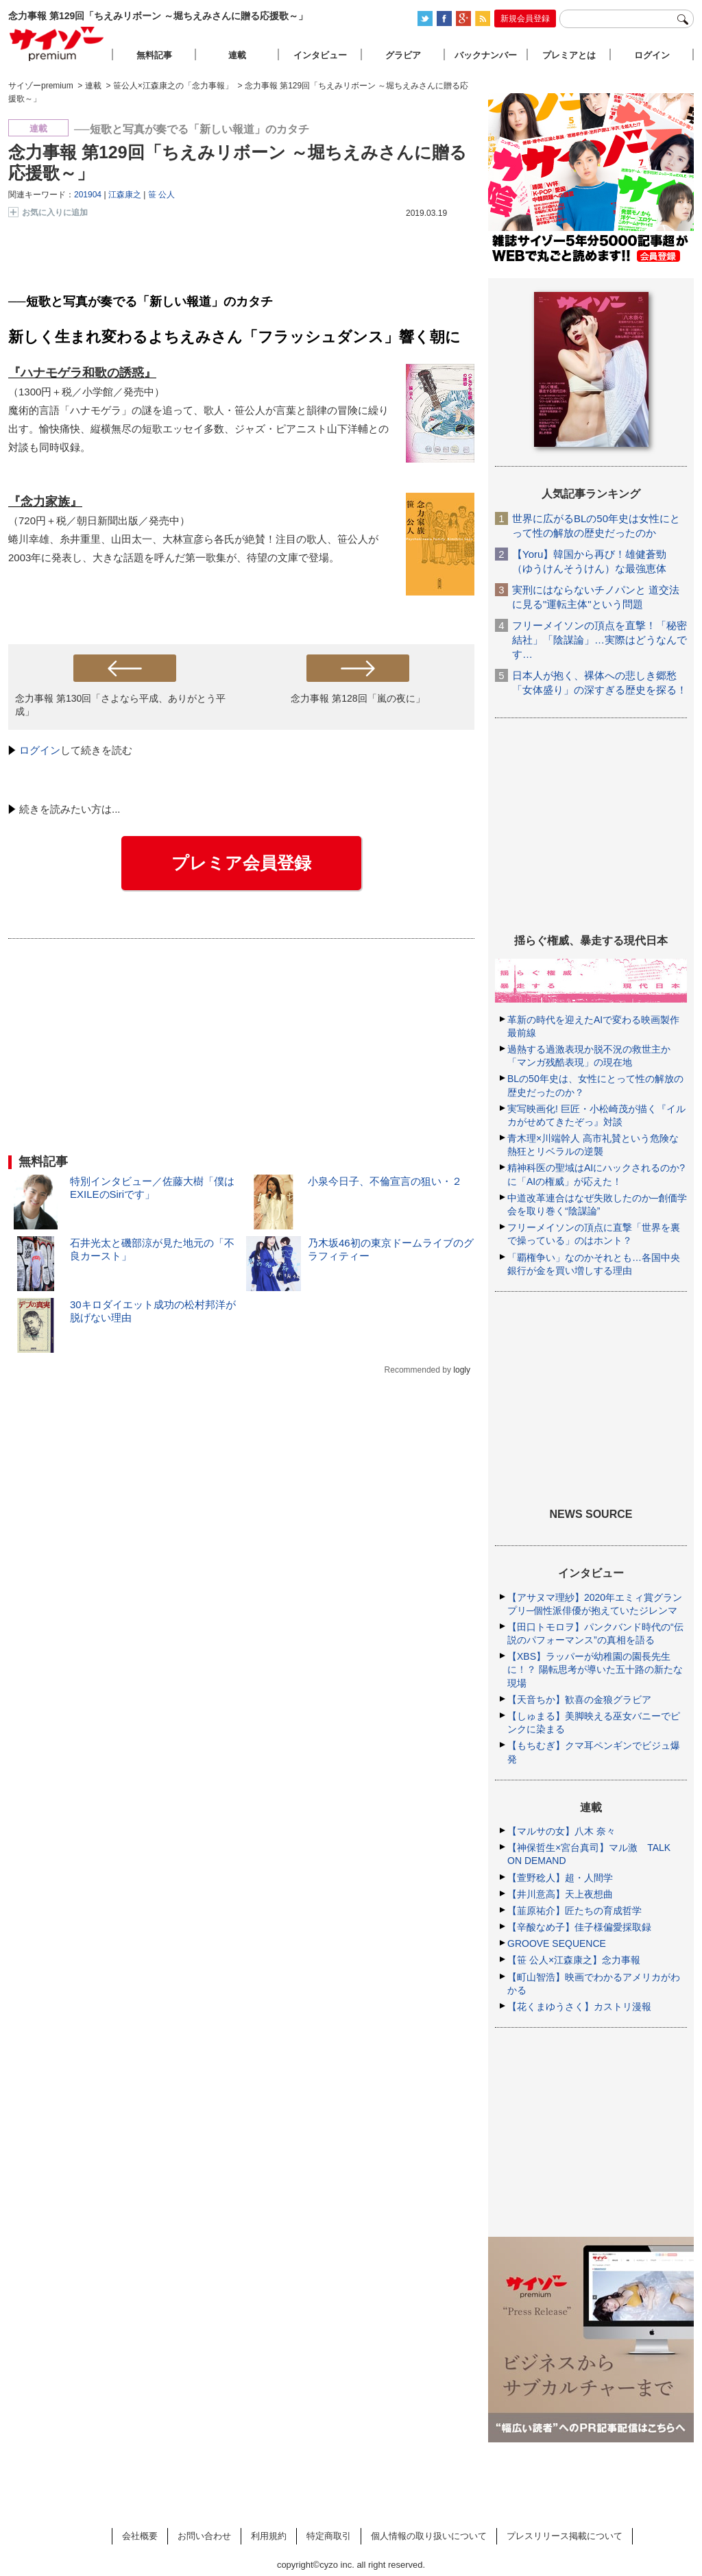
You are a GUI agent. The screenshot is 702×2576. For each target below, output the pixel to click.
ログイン (39, 750)
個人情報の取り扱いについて (429, 2536)
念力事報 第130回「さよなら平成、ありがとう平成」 (120, 705)
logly (461, 1370)
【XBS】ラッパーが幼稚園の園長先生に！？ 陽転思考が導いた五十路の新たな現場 (595, 1669)
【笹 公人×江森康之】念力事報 (573, 1959)
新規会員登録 (525, 18)
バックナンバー (486, 55)
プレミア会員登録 (241, 862)
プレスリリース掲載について (564, 2536)
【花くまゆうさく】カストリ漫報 (579, 2006)
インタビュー (320, 55)
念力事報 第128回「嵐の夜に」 (357, 698)
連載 (237, 55)
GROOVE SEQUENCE (556, 1943)
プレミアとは (569, 55)
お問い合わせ (204, 2536)
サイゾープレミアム (57, 43)
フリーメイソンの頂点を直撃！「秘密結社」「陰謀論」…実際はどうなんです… (599, 640)
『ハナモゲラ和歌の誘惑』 (82, 373)
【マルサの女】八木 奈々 (561, 1831)
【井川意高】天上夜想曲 (560, 1894)
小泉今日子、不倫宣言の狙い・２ (385, 1181)
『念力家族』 (45, 501)
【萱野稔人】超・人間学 (560, 1877)
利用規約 (269, 2536)
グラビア (403, 55)
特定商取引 (328, 2536)
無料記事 (154, 55)
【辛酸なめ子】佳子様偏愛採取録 (579, 1927)
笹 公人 (161, 194)
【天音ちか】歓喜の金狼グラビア (579, 1699)
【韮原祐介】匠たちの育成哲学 (574, 1910)
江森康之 (124, 194)
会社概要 (140, 2536)
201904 (87, 194)
